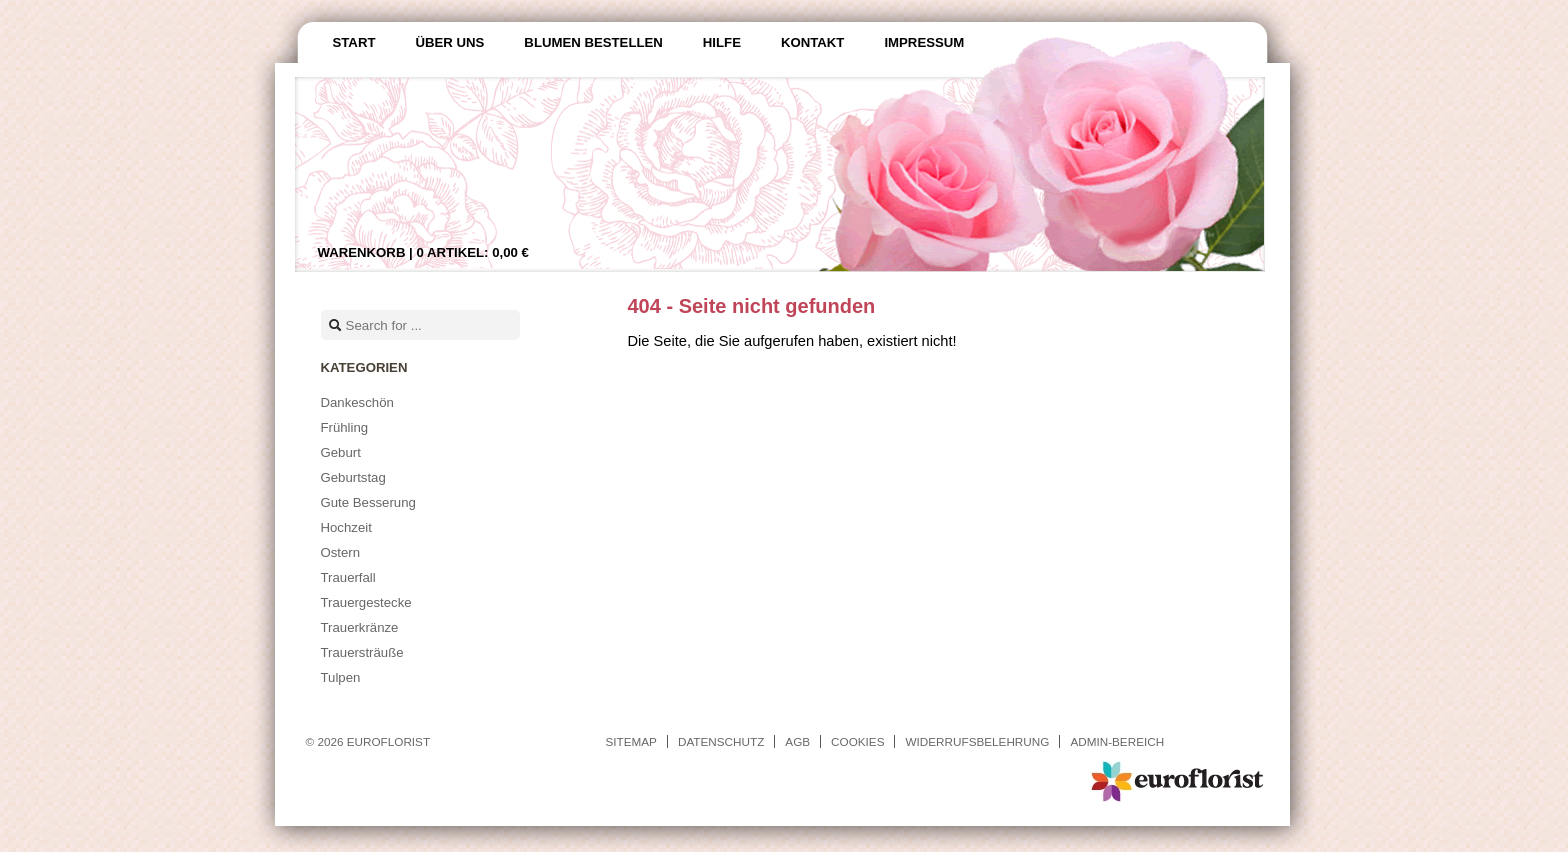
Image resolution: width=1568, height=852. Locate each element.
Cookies (857, 741)
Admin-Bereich (1117, 741)
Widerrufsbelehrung (977, 741)
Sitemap (631, 741)
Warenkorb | (423, 252)
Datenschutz (721, 741)
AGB (797, 741)
